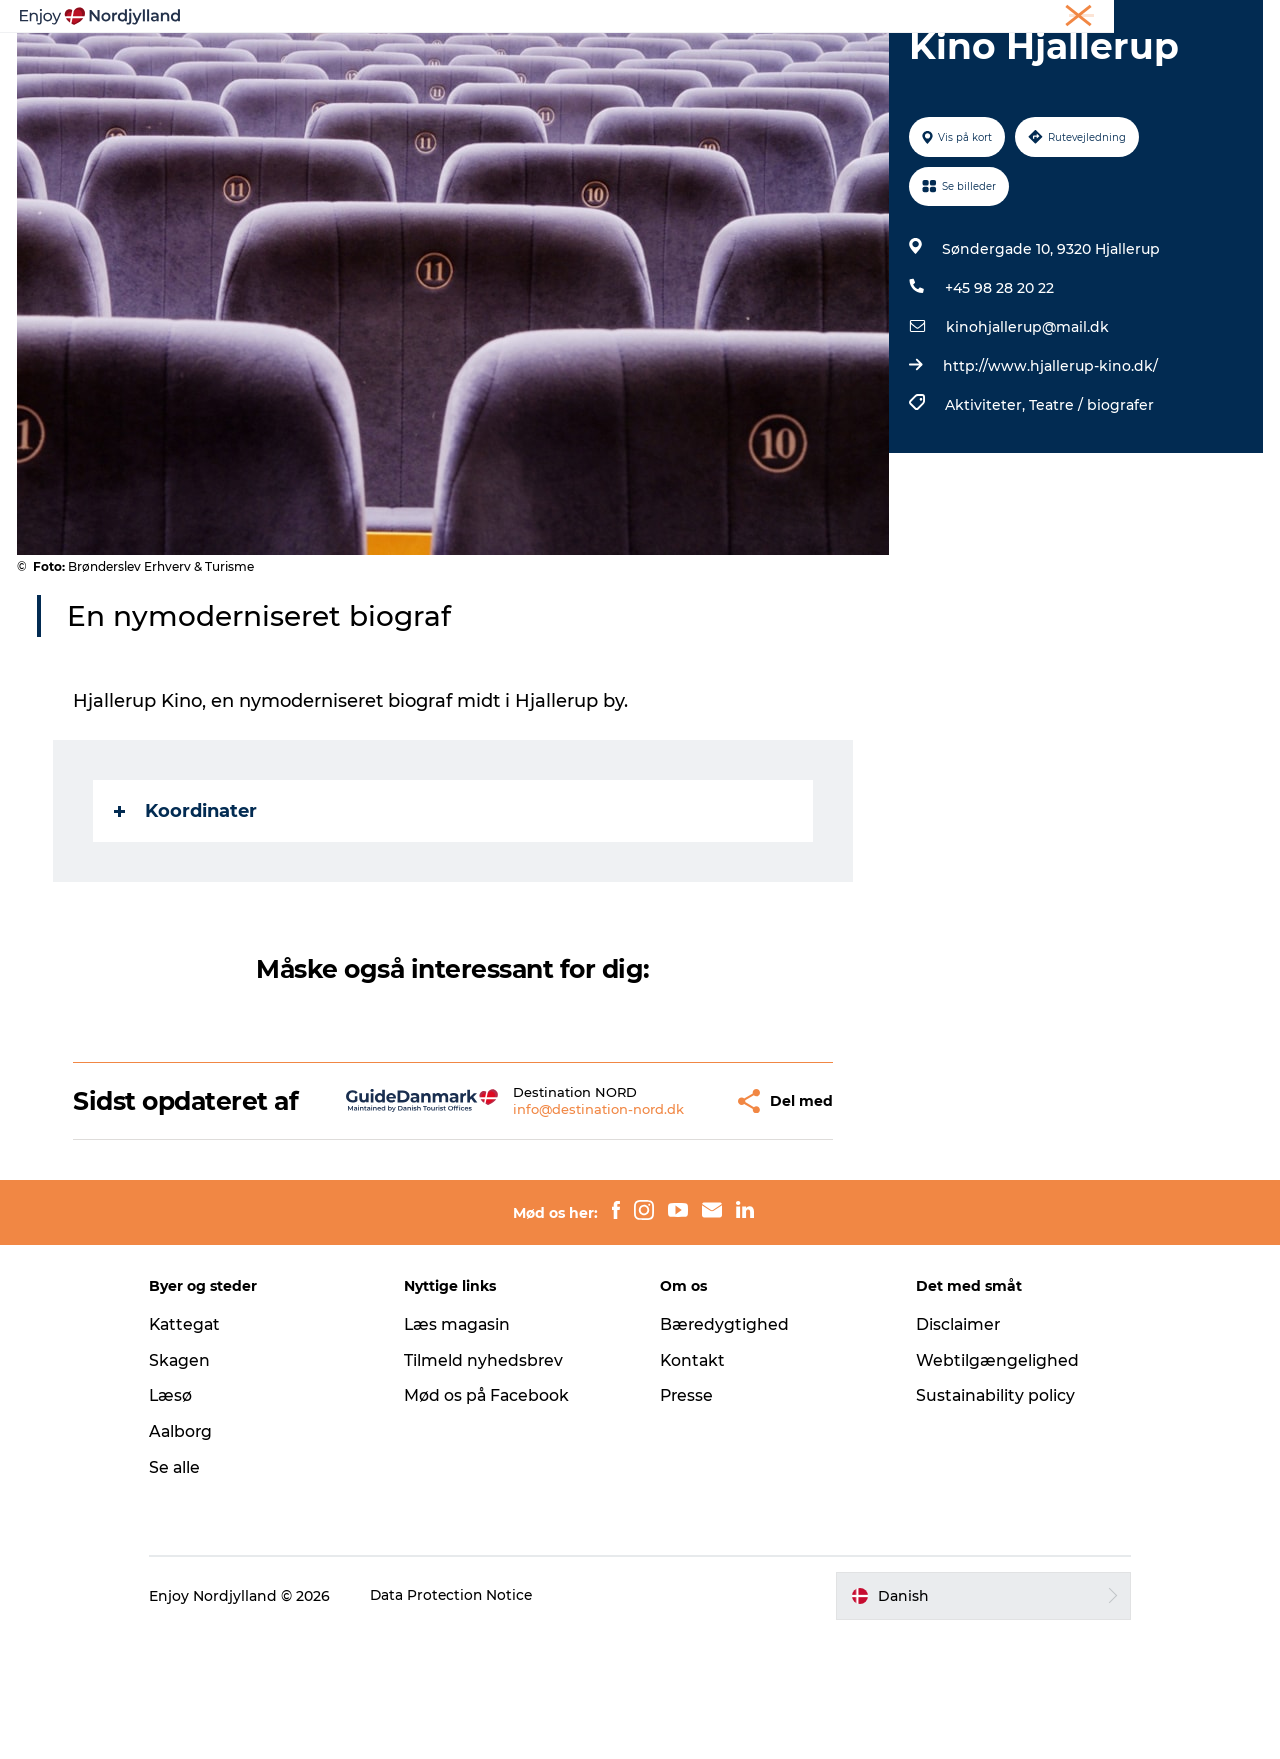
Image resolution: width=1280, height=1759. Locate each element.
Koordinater (186, 906)
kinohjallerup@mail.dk (1026, 422)
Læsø (190, 1519)
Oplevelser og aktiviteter (361, 64)
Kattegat (205, 1448)
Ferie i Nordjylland (964, 19)
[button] (673, 1210)
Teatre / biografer (1090, 500)
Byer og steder (685, 64)
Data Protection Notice (472, 1720)
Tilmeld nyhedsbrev (494, 1484)
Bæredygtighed (725, 1448)
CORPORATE (1224, 19)
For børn (979, 64)
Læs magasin (468, 1448)
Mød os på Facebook (497, 1519)
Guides (796, 64)
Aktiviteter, (986, 500)
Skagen (199, 1484)
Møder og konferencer (1102, 19)
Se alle (194, 1591)
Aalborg (200, 1555)
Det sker (884, 64)
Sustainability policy (986, 1519)
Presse (687, 1519)
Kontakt (693, 1484)
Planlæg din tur (541, 64)
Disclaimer (949, 1448)
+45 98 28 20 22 (998, 383)
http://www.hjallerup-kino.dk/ (1049, 461)
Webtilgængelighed (987, 1484)
